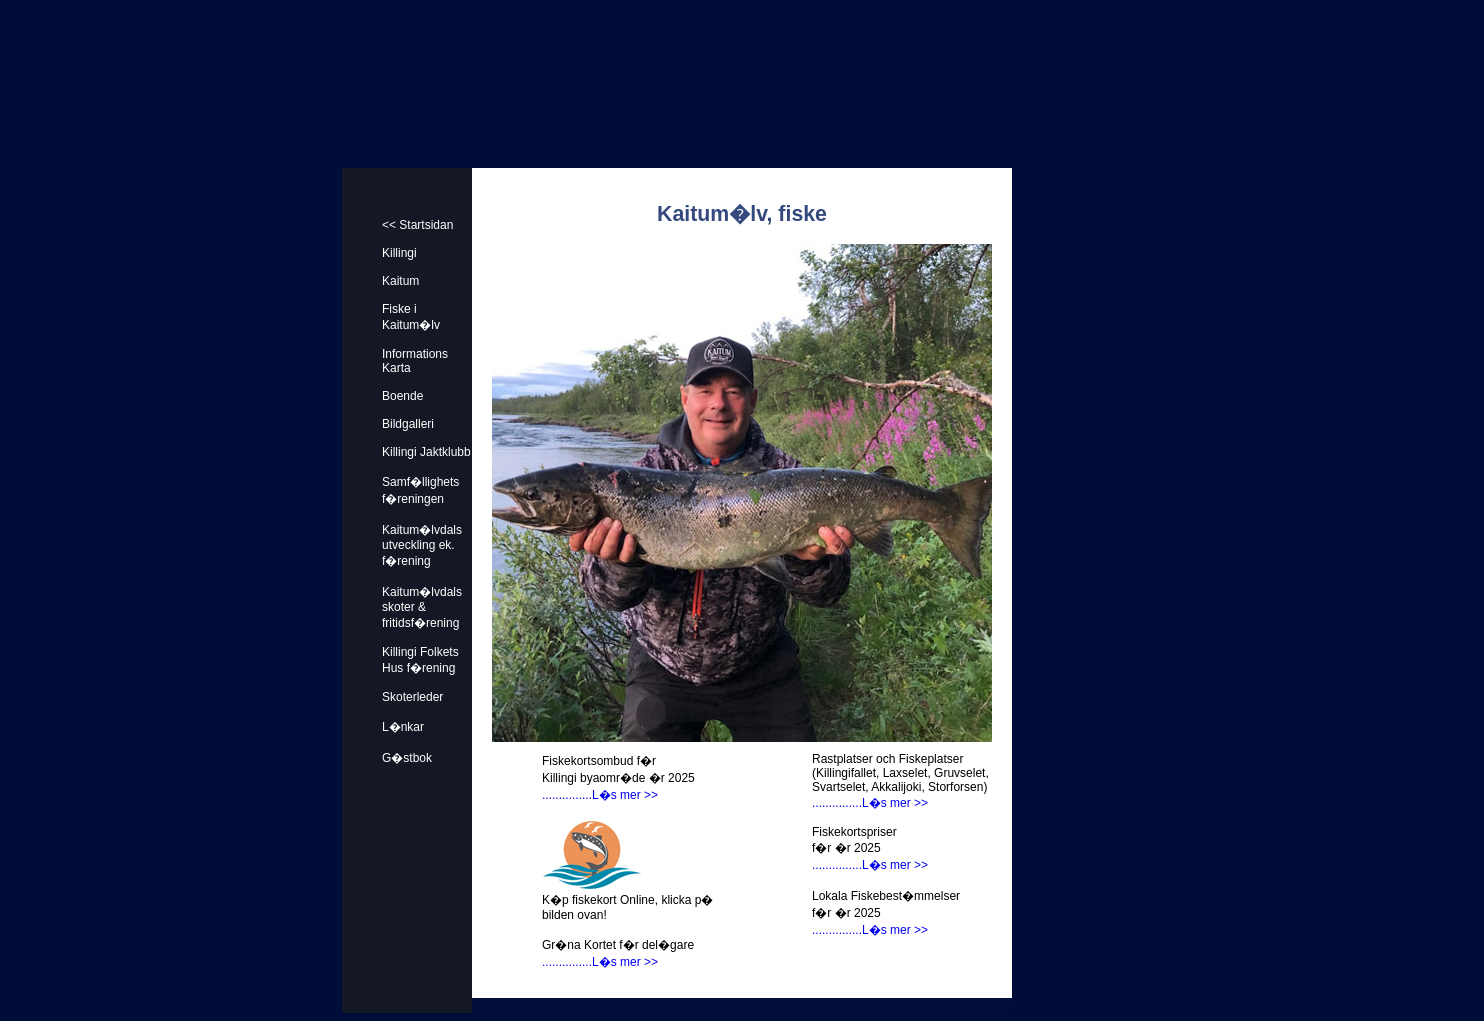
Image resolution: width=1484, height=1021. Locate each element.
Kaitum (400, 281)
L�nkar (403, 727)
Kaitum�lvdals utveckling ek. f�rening (422, 545)
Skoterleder (412, 697)
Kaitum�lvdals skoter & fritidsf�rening (422, 607)
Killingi (399, 253)
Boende (402, 396)
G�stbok (407, 758)
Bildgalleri (408, 424)
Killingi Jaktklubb (426, 452)
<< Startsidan (417, 225)
